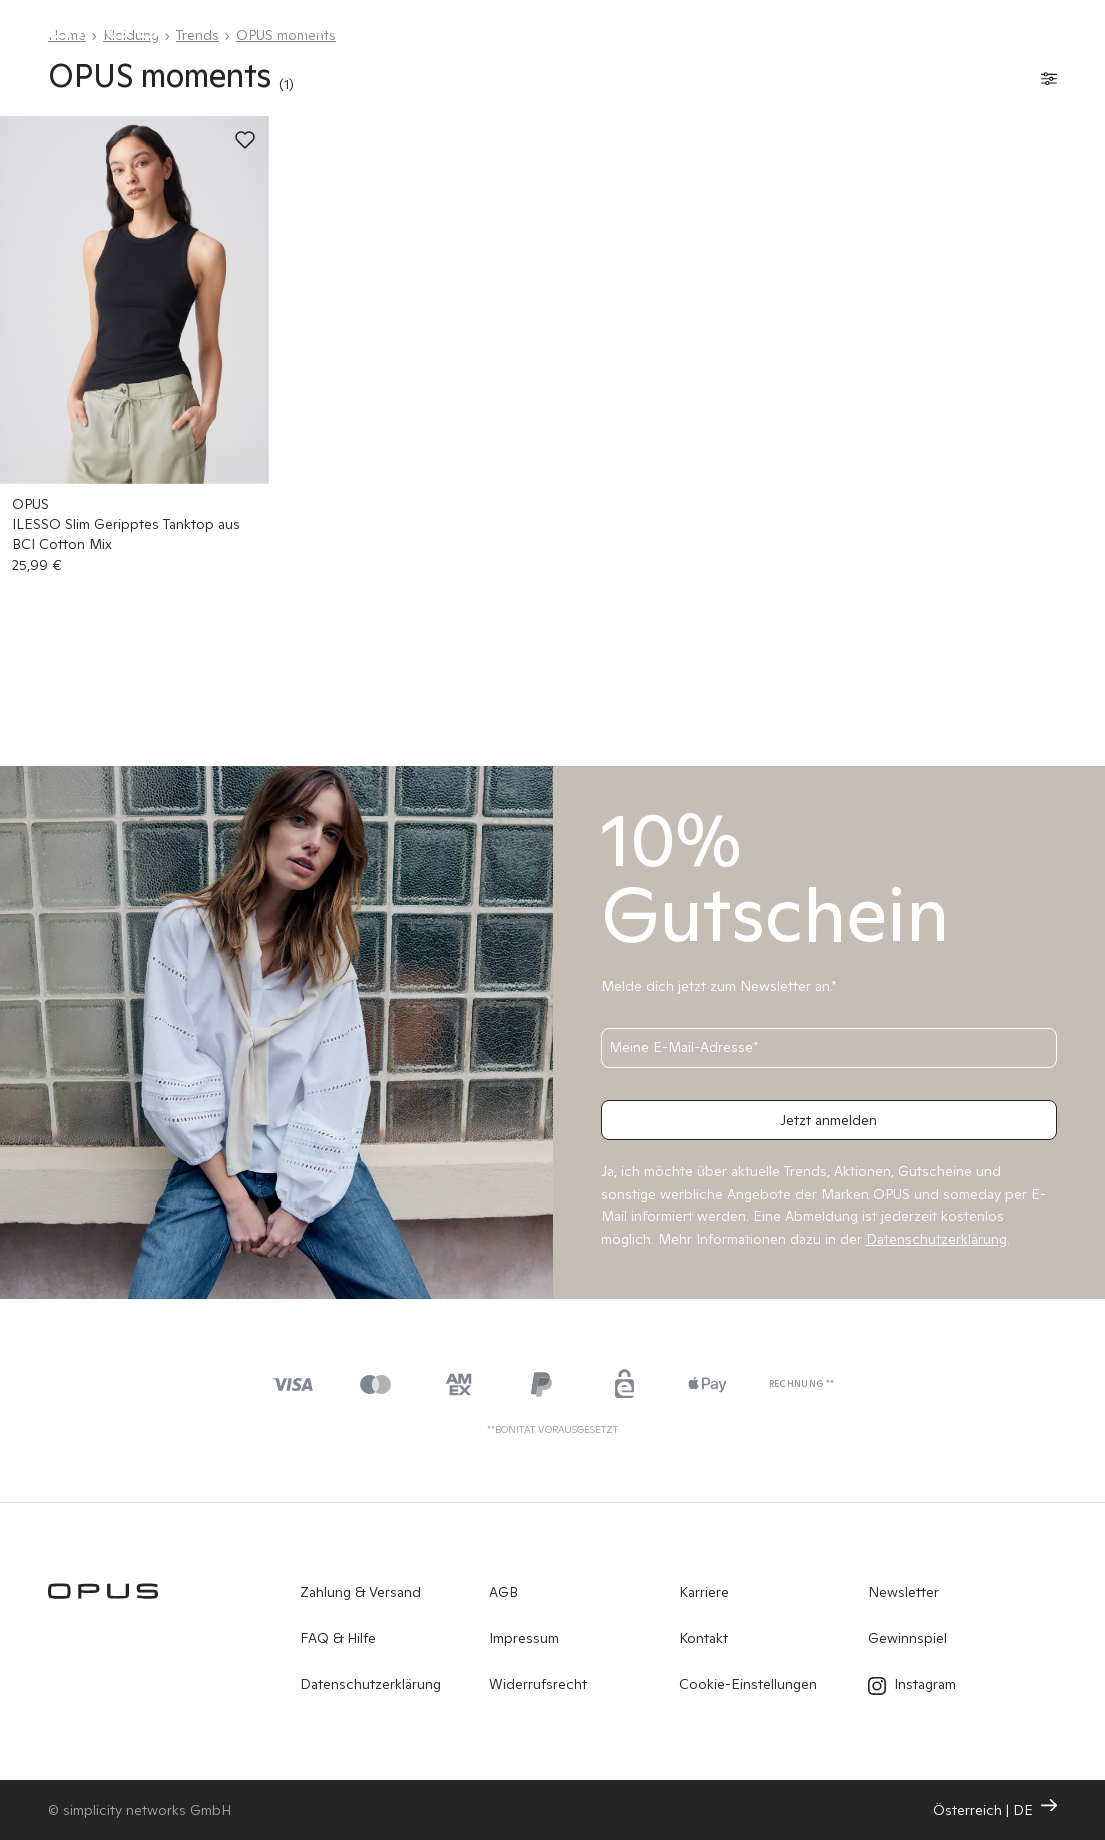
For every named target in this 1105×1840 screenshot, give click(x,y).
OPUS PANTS (555, 30)
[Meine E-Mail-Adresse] (829, 1048)
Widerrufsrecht (538, 1684)
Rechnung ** (802, 1384)
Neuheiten (328, 30)
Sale (797, 30)
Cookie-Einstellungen (748, 1684)
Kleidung (438, 30)
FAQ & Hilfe (338, 1638)
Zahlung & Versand (360, 1592)
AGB (503, 1592)
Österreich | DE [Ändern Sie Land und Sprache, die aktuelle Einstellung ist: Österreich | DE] (995, 1809)
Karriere (704, 1592)
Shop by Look (690, 30)
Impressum (524, 1638)
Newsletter (903, 1592)
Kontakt (703, 1638)
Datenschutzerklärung (370, 1684)
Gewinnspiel (907, 1638)
